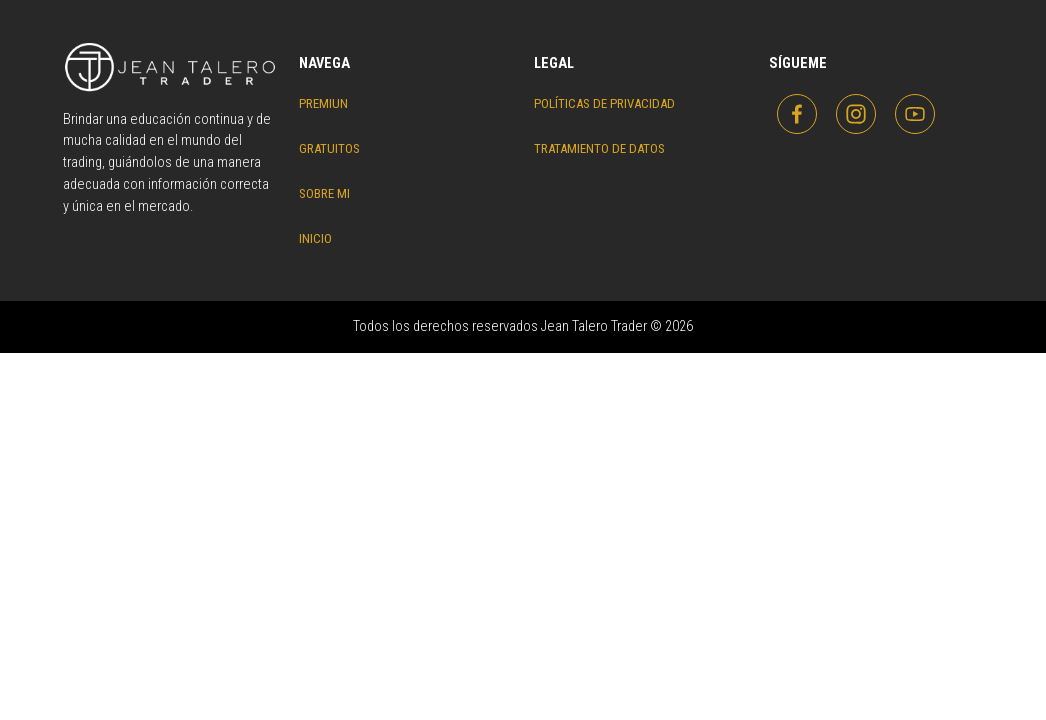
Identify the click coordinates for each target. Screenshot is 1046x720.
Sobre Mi (324, 193)
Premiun (323, 103)
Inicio (315, 238)
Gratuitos (329, 148)
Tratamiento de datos (599, 148)
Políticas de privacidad (604, 103)
